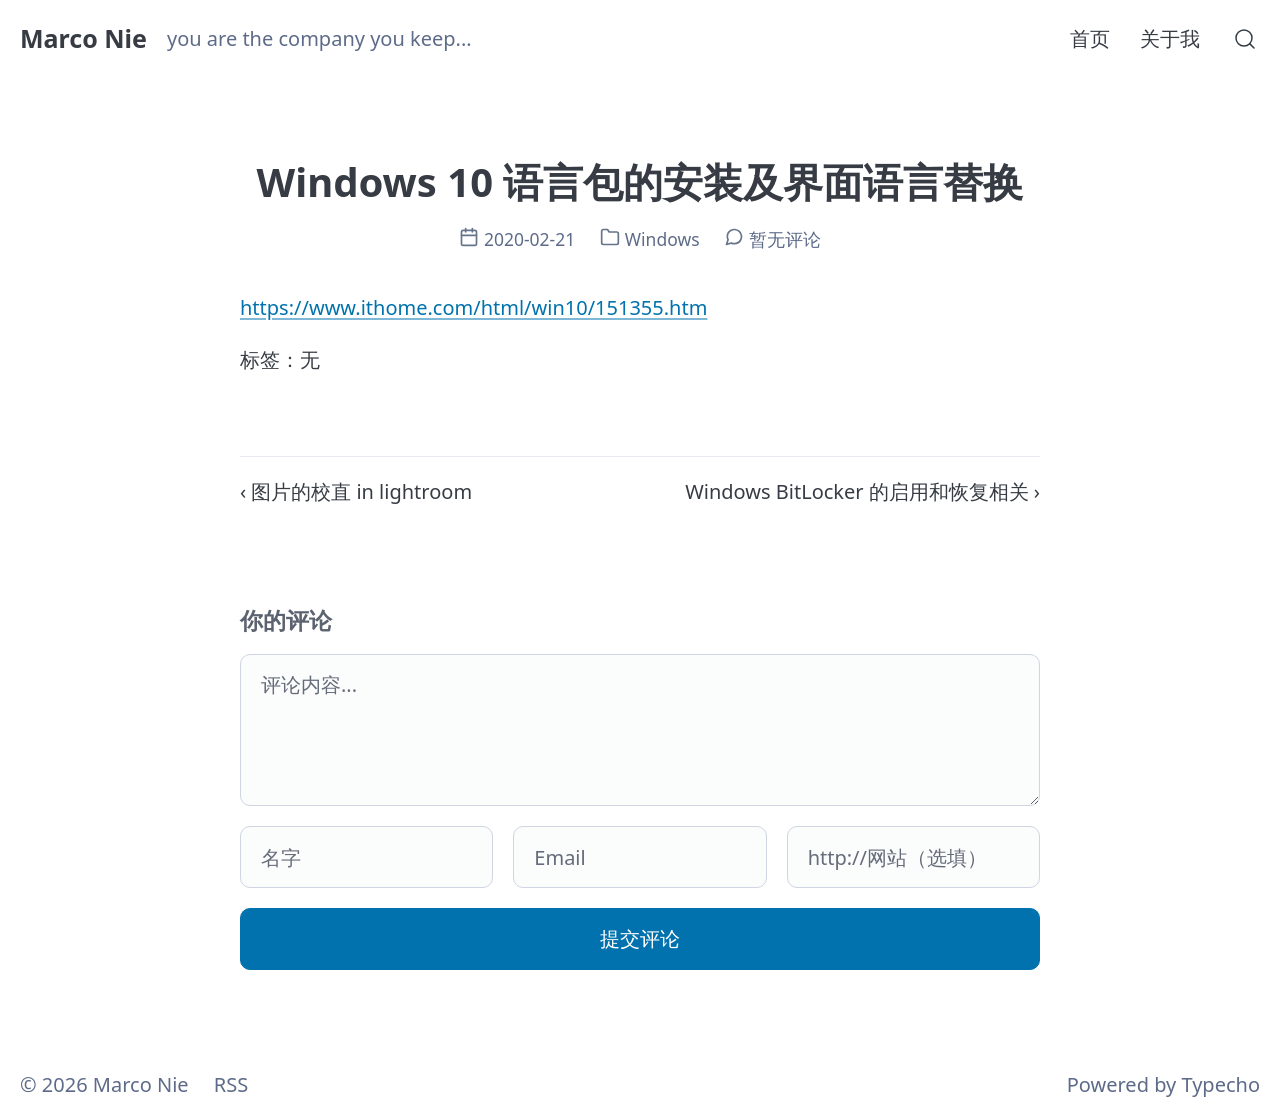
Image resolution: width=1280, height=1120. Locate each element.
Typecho (1220, 1084)
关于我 (1170, 38)
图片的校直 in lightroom (361, 491)
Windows (662, 239)
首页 (1090, 38)
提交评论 (640, 938)
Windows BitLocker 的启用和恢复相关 (857, 491)
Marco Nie (83, 38)
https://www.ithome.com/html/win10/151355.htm (473, 307)
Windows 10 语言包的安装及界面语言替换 (640, 181)
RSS (231, 1084)
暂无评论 (785, 239)
